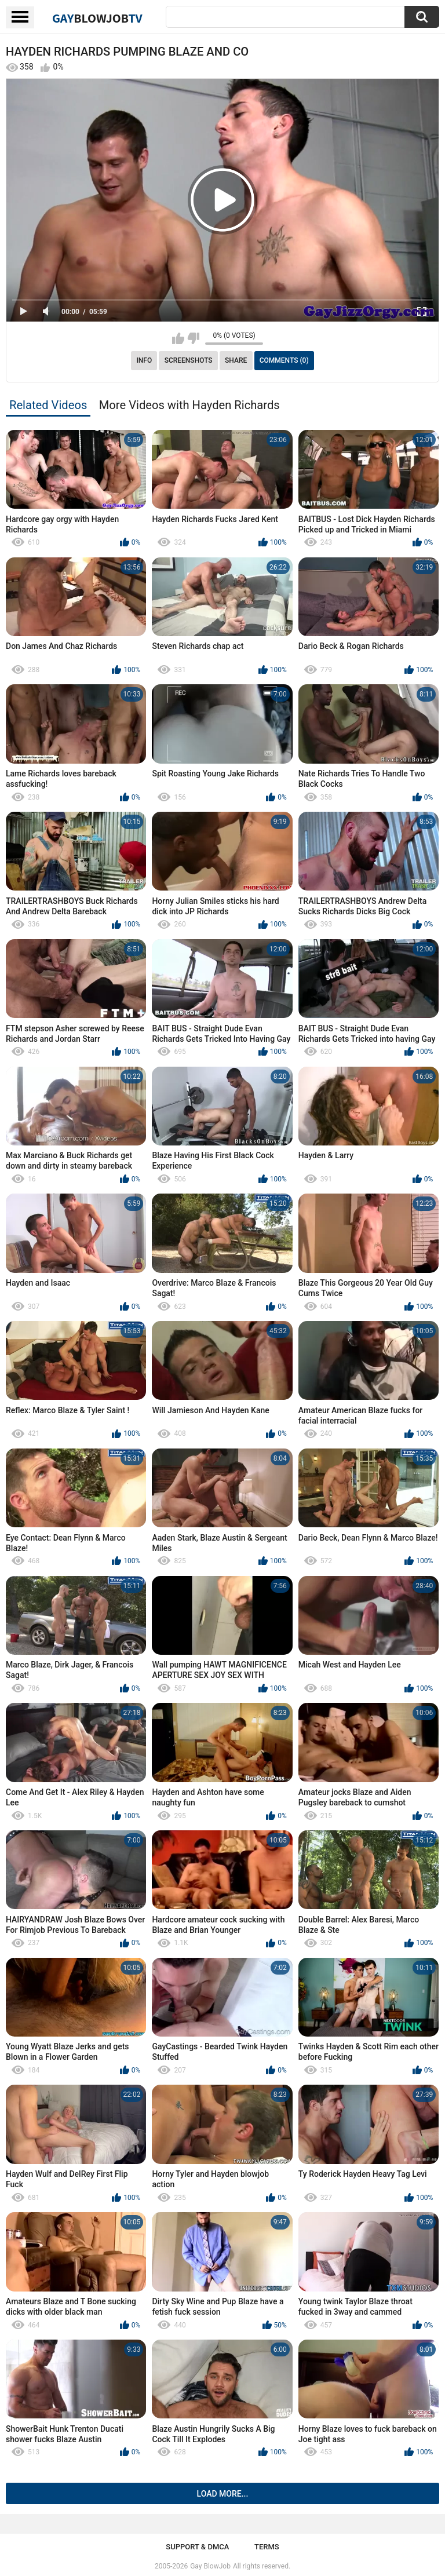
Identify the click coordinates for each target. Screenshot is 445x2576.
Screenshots (189, 360)
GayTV (97, 18)
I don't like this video (193, 338)
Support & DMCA (197, 2546)
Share (236, 360)
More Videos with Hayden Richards (189, 405)
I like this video (178, 338)
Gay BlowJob (210, 2566)
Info (144, 360)
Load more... (223, 2493)
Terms (266, 2546)
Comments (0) (284, 360)
